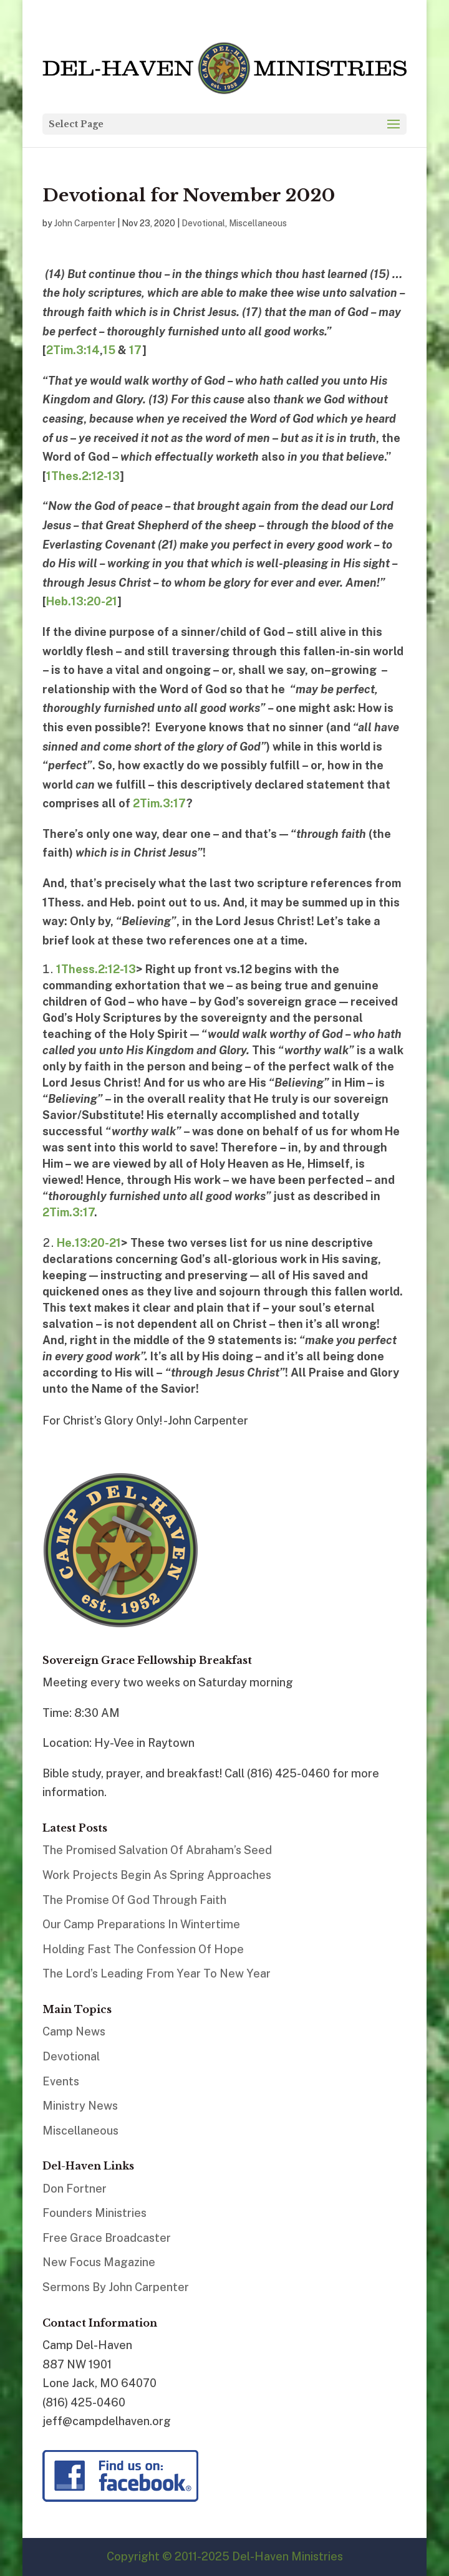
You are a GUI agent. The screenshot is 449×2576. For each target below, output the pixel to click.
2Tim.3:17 (159, 803)
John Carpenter (84, 223)
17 (135, 350)
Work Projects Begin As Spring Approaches (156, 1875)
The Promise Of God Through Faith (134, 1899)
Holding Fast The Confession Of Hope (143, 1949)
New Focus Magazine (98, 2262)
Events (60, 2081)
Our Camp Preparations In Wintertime (141, 1924)
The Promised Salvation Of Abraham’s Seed (157, 1850)
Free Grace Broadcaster (106, 2237)
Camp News (73, 2031)
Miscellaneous (258, 223)
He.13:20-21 (89, 1242)
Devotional (203, 223)
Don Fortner (74, 2188)
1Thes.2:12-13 (83, 476)
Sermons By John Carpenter (115, 2287)
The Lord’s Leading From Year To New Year (156, 1973)
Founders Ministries (94, 2212)
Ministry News (80, 2105)
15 (109, 350)
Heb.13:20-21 (81, 601)
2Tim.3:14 (73, 350)
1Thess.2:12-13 (96, 969)
